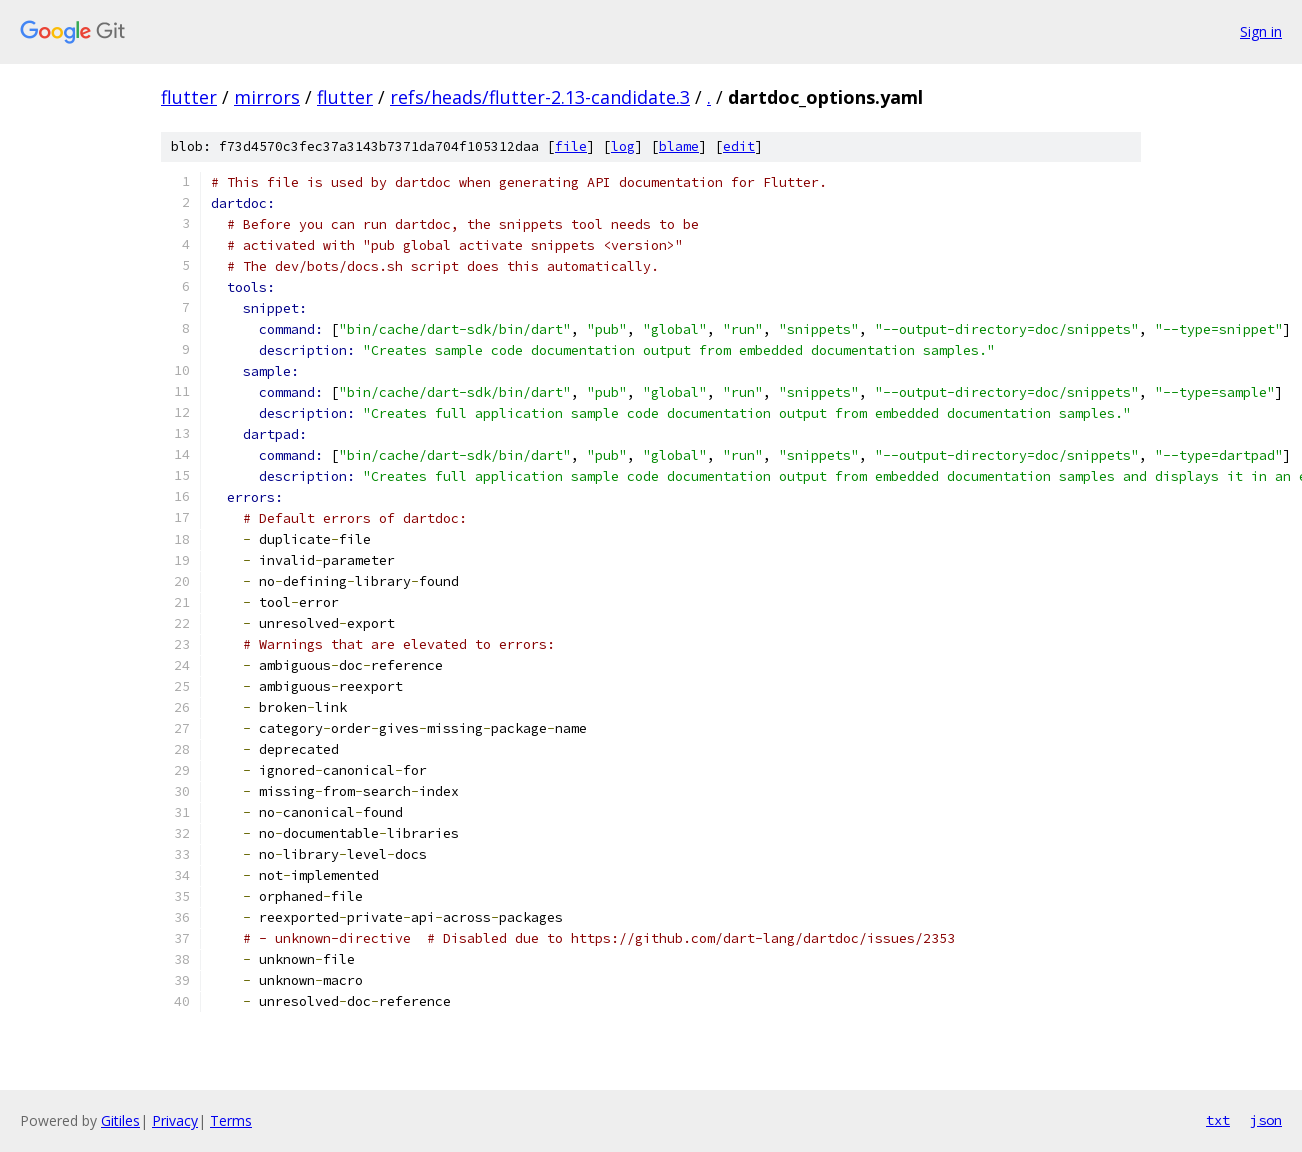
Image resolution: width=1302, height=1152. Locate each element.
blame (679, 146)
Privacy (175, 1120)
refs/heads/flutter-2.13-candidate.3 (540, 97)
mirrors (267, 97)
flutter (189, 97)
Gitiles (120, 1120)
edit (739, 146)
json (1266, 1120)
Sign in (1261, 31)
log (623, 146)
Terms (231, 1120)
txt (1218, 1120)
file (571, 146)
